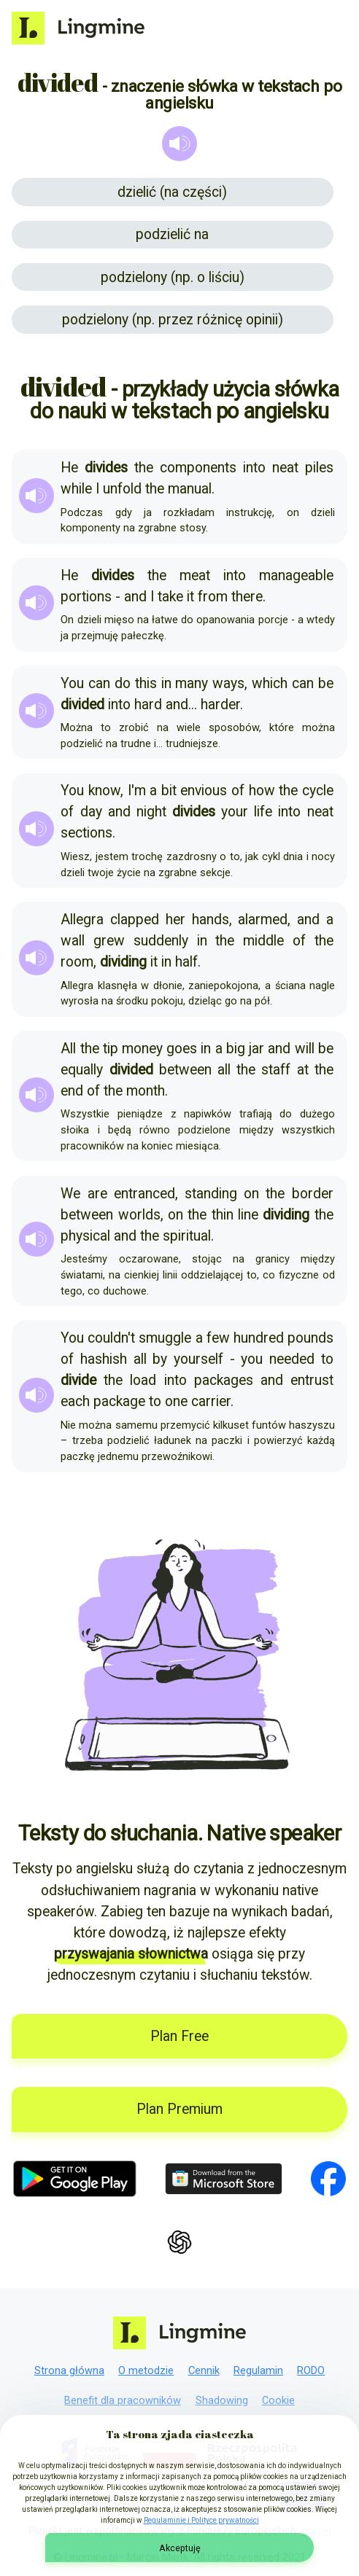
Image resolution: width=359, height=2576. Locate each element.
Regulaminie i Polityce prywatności (201, 2520)
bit (169, 790)
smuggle (165, 1338)
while (76, 488)
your (234, 811)
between (185, 1069)
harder (220, 704)
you (252, 1359)
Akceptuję (180, 2547)
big (235, 1048)
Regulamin (258, 2371)
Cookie (278, 2400)
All (68, 1048)
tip (110, 1048)
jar (256, 1048)
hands (210, 919)
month (145, 1090)
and (135, 596)
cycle (317, 790)
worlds (139, 1214)
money (142, 1048)
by (160, 1359)
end (72, 1090)
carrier (211, 1401)
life (263, 811)
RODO (311, 2371)
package (119, 1401)
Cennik (204, 2371)
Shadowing (222, 2400)
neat (285, 467)
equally (82, 1069)
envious (203, 790)
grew (109, 940)
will (304, 1048)
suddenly (161, 940)
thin (222, 1214)
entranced (144, 1193)
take (170, 596)
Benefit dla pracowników (122, 2400)
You (72, 683)
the (143, 467)
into (254, 467)
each (75, 1401)
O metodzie (146, 2371)
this (146, 683)
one (176, 1401)
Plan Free (179, 2036)
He (69, 467)
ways (228, 683)
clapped (134, 919)
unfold (122, 488)
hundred (258, 1338)
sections (86, 832)
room (77, 961)
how (262, 790)
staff (275, 1069)
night (151, 811)
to (327, 1359)
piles (319, 467)
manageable (296, 575)
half (186, 961)
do (123, 683)
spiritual (187, 1235)
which (269, 683)
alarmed (262, 919)
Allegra (82, 919)
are (97, 1193)
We (70, 1193)
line (248, 1214)
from (213, 596)
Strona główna (69, 2371)
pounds (310, 1338)
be (325, 683)
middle (263, 940)
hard (148, 704)
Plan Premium (179, 2109)
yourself (198, 1359)
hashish (103, 1359)
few (218, 1338)
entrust (311, 1380)
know (104, 790)
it (190, 596)
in (166, 683)
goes (181, 1048)
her (175, 919)
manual (190, 488)
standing (211, 1193)
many (191, 683)
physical (85, 1235)
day (91, 811)
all (224, 1069)
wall (73, 940)
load (143, 1380)
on (251, 1193)
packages (223, 1380)
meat (195, 575)
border (312, 1193)
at (303, 1069)
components (198, 467)
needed (291, 1359)
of (237, 790)
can (99, 683)
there (247, 596)
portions (86, 596)
